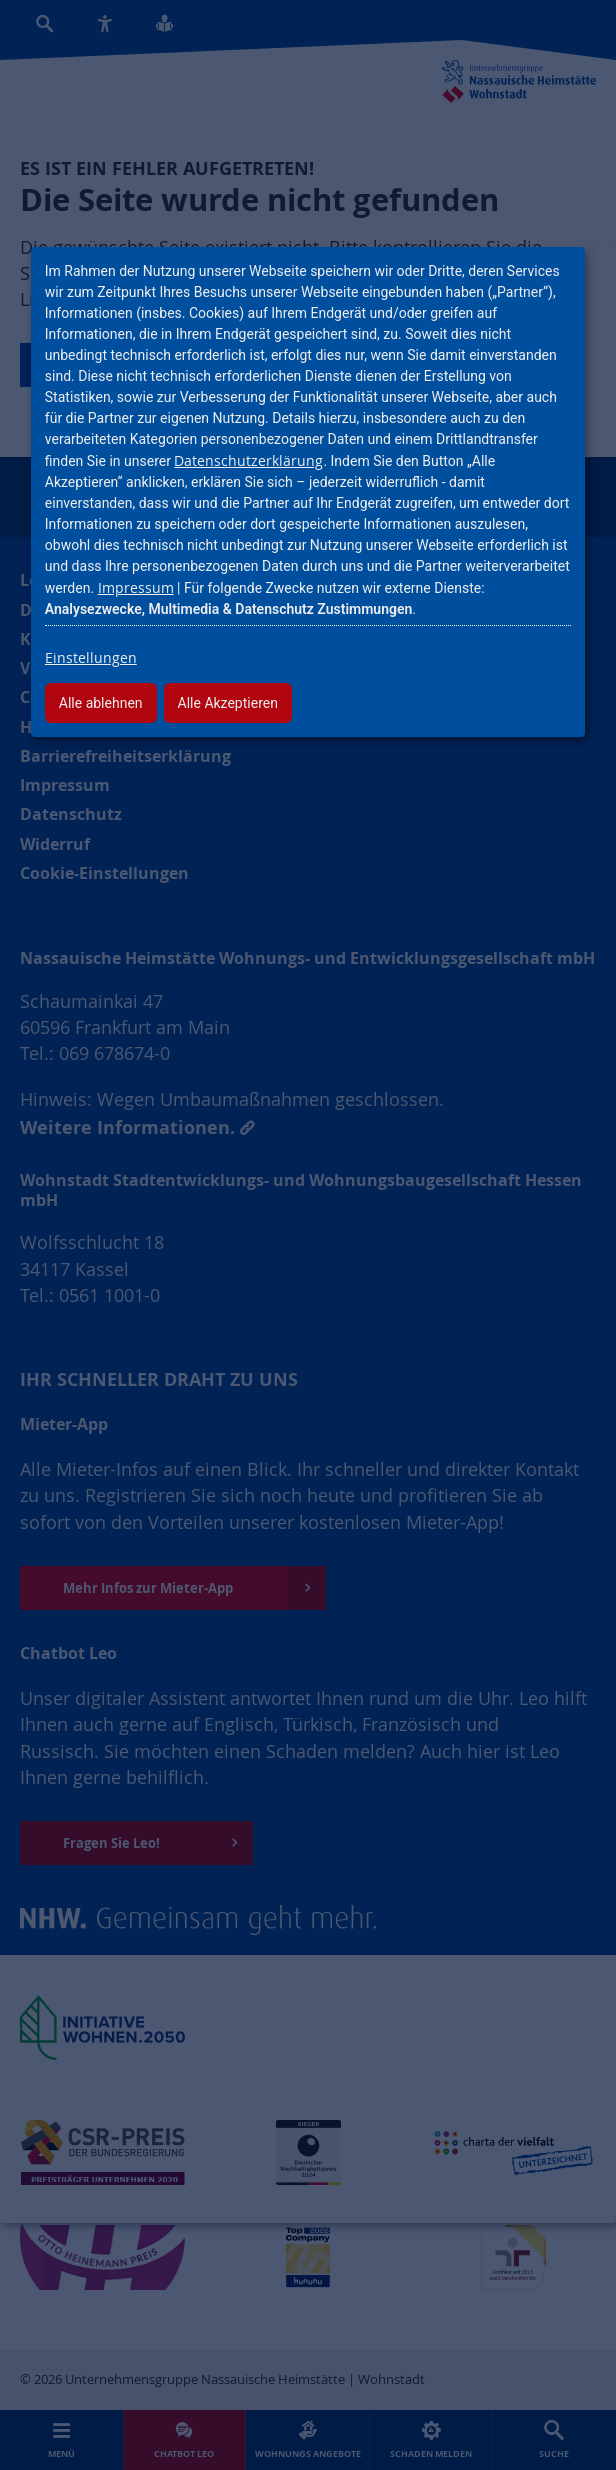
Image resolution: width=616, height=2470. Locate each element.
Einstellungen (91, 657)
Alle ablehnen (101, 703)
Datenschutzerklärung (248, 460)
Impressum (136, 587)
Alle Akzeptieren (228, 703)
